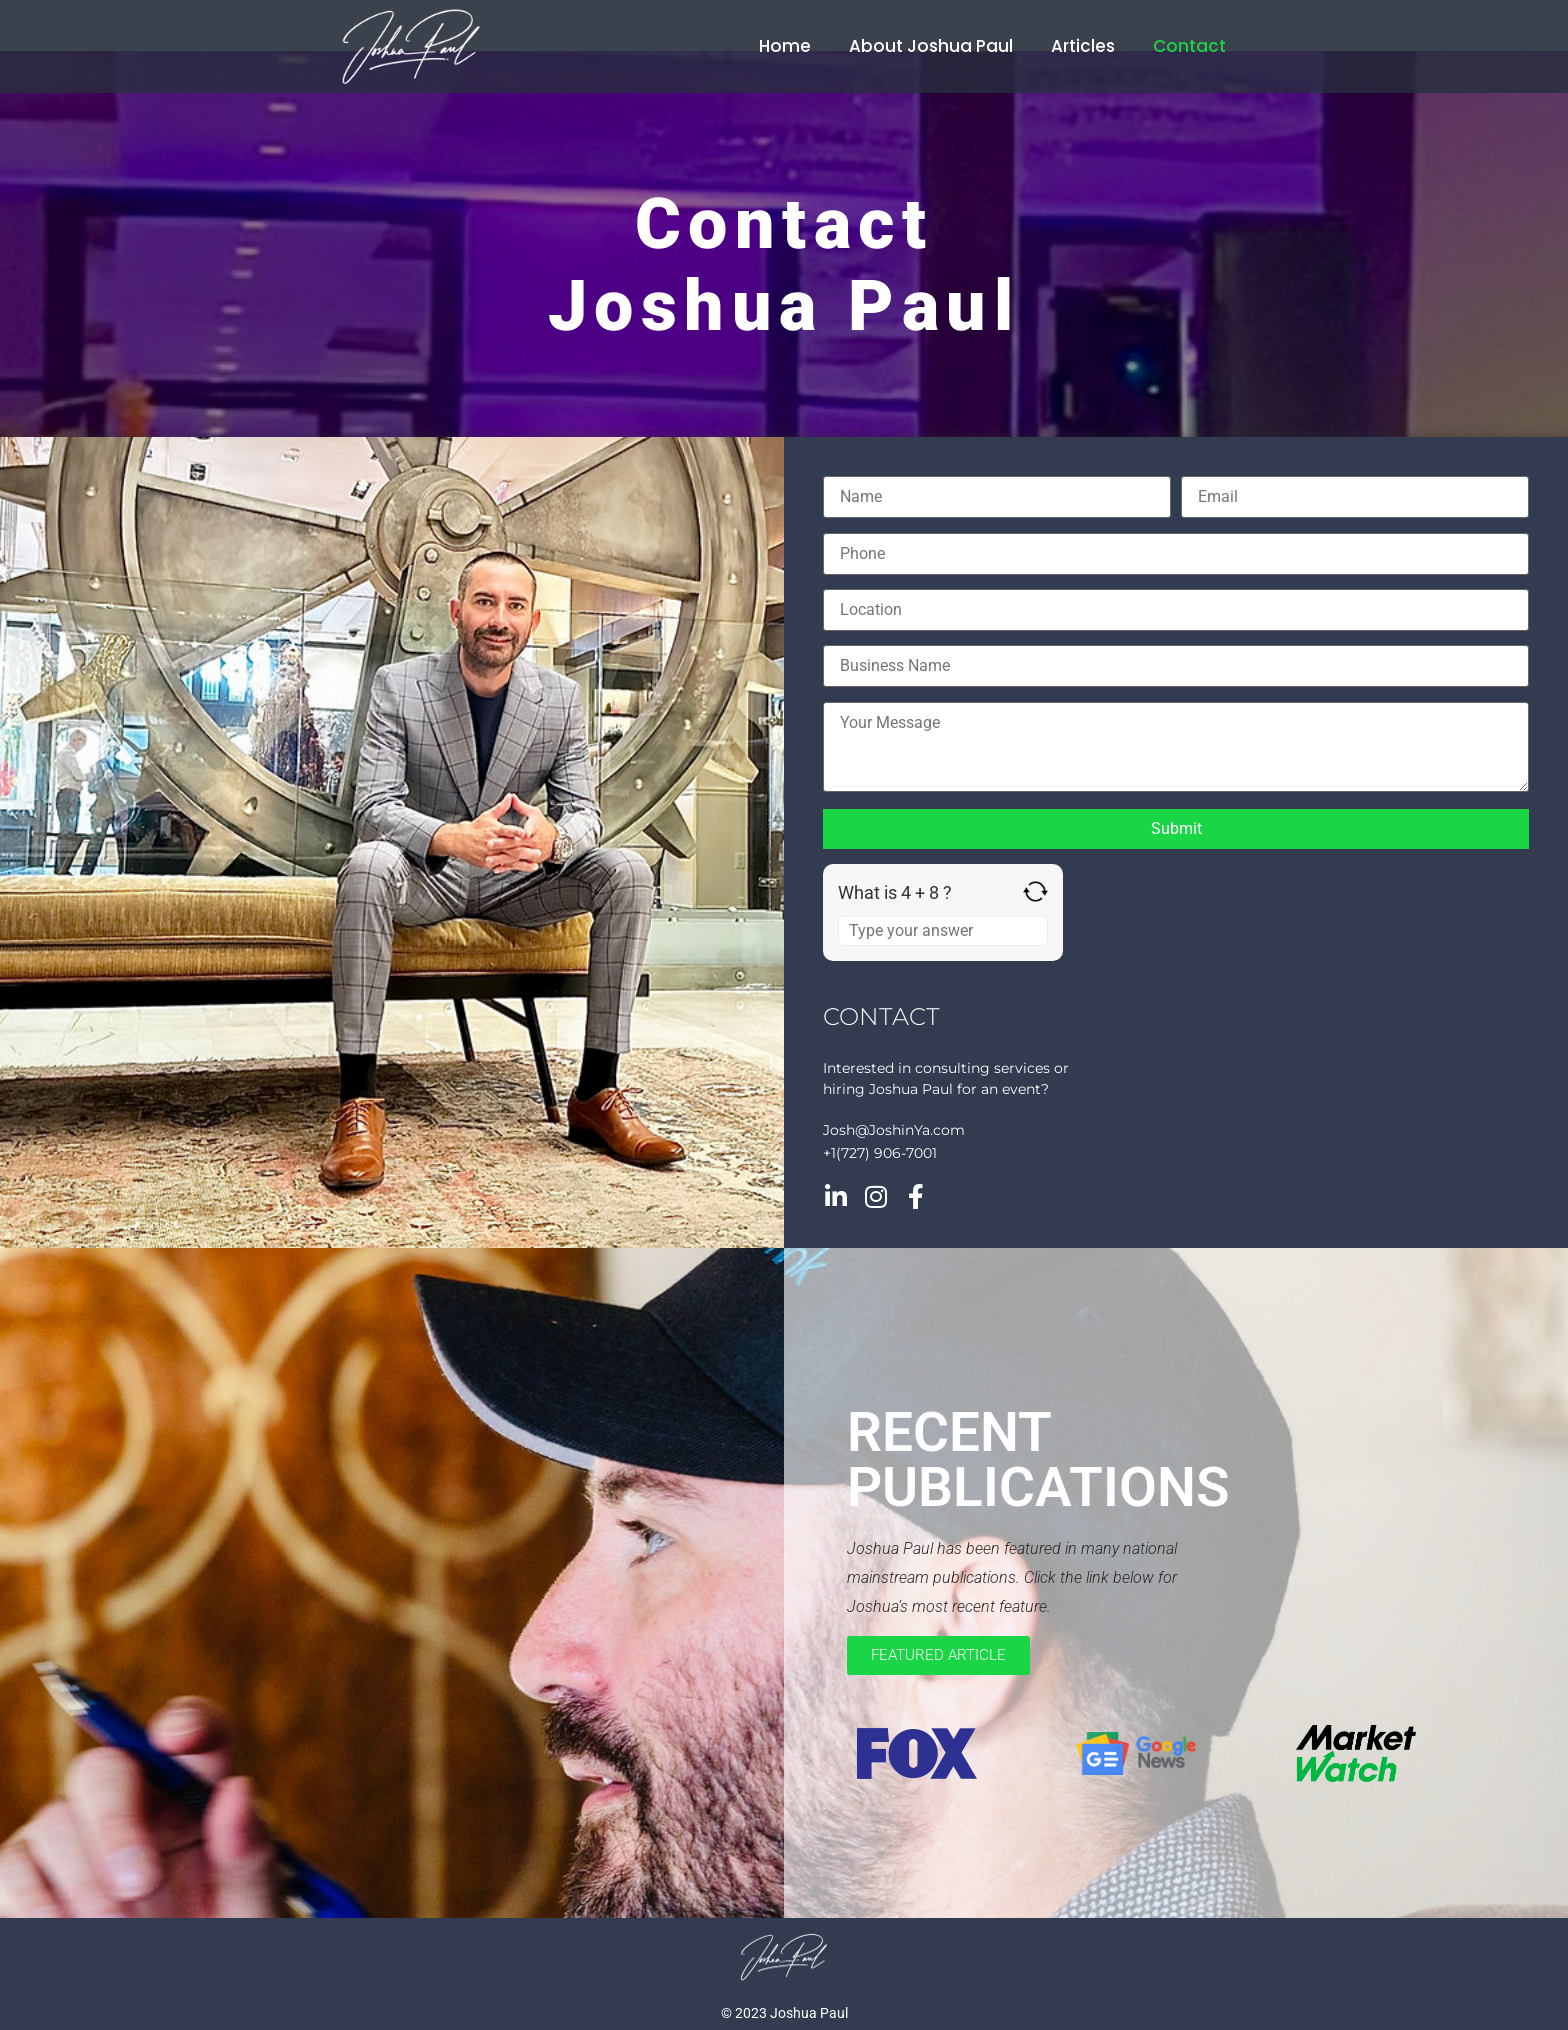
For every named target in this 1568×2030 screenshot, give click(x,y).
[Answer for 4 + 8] (943, 931)
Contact (1189, 46)
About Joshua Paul (931, 46)
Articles (1083, 46)
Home (785, 46)
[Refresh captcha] (1035, 891)
